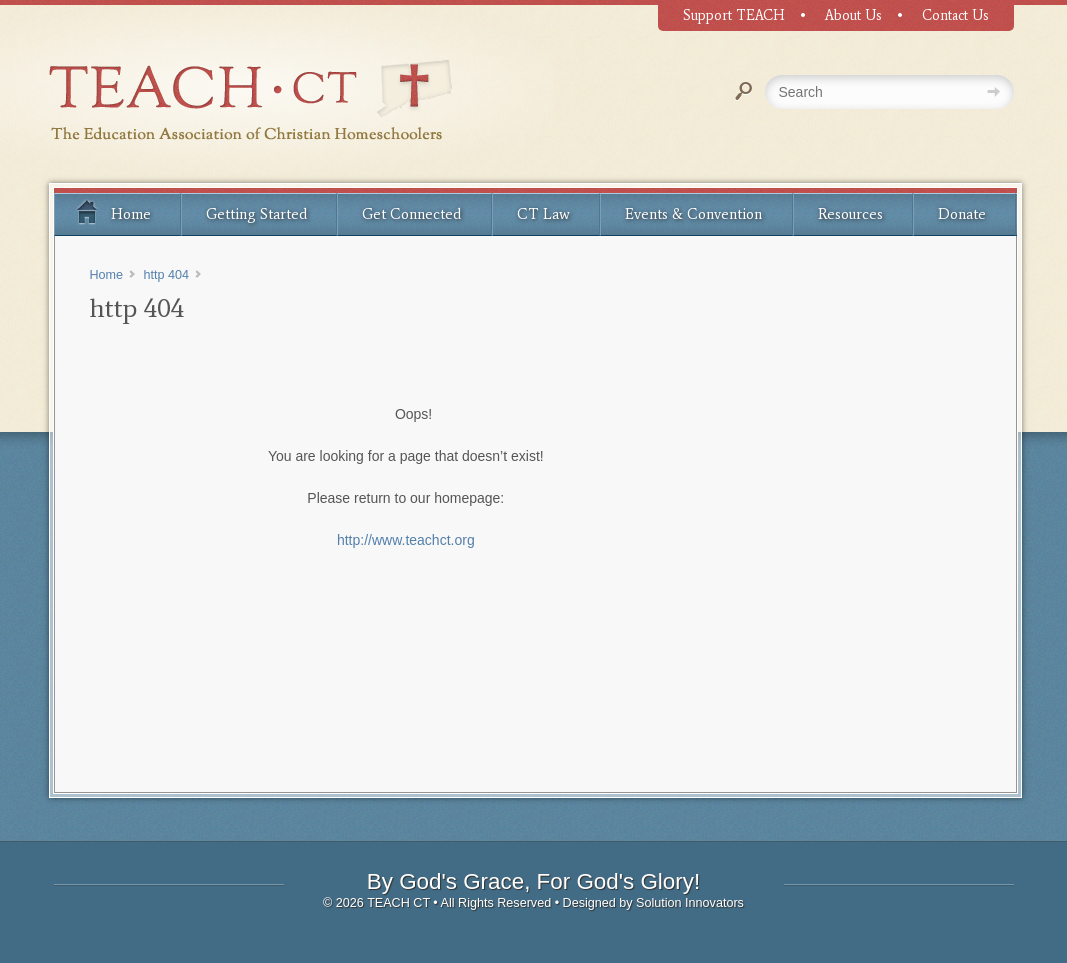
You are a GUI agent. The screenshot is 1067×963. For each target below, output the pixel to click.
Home (113, 211)
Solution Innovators (690, 903)
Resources (850, 214)
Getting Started (256, 214)
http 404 (167, 275)
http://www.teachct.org (406, 540)
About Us (853, 15)
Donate (962, 214)
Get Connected (411, 214)
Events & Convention (693, 214)
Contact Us (955, 15)
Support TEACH (734, 15)
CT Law (543, 214)
